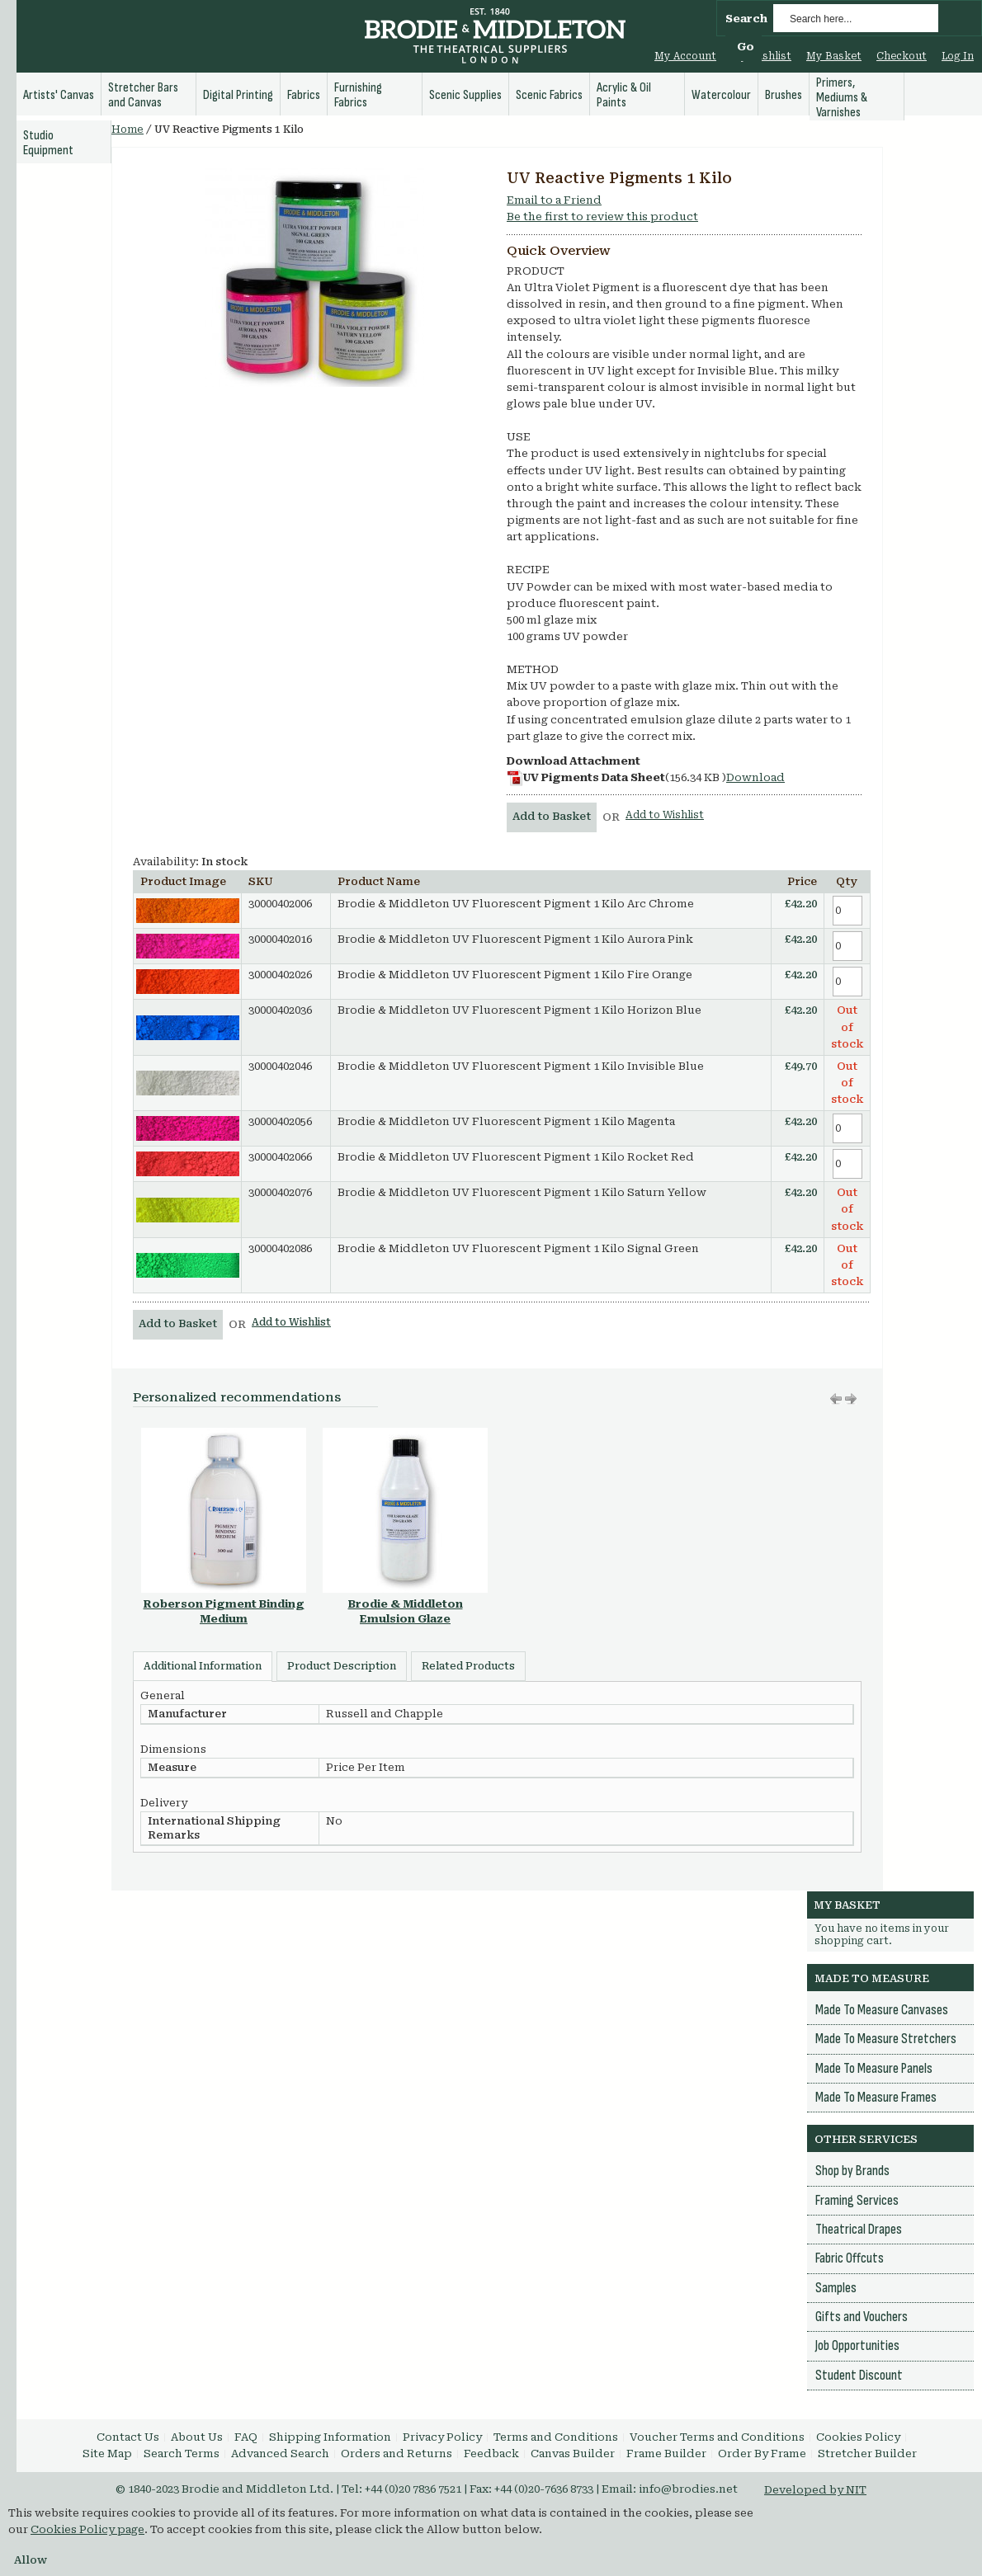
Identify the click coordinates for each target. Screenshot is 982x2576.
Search (746, 18)
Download (755, 777)
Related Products (468, 1666)
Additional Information (203, 1666)
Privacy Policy (442, 2437)
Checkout (901, 56)
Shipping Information (330, 2437)
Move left (850, 1399)
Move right (836, 1399)
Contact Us (128, 2437)
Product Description (341, 1666)
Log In (958, 56)
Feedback (491, 2453)
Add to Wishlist (665, 815)
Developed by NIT (815, 2490)
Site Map (107, 2453)
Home (127, 129)
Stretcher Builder (867, 2453)
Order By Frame (762, 2453)
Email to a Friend (554, 200)
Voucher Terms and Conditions (717, 2437)
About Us (197, 2437)
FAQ (245, 2437)
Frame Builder (666, 2453)
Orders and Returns (396, 2453)
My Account (685, 56)
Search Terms (182, 2453)
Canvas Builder (573, 2453)
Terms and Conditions (555, 2437)
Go (745, 46)
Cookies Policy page (87, 2529)
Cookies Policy (858, 2437)
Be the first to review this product (602, 216)
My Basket (834, 56)
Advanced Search (280, 2453)
